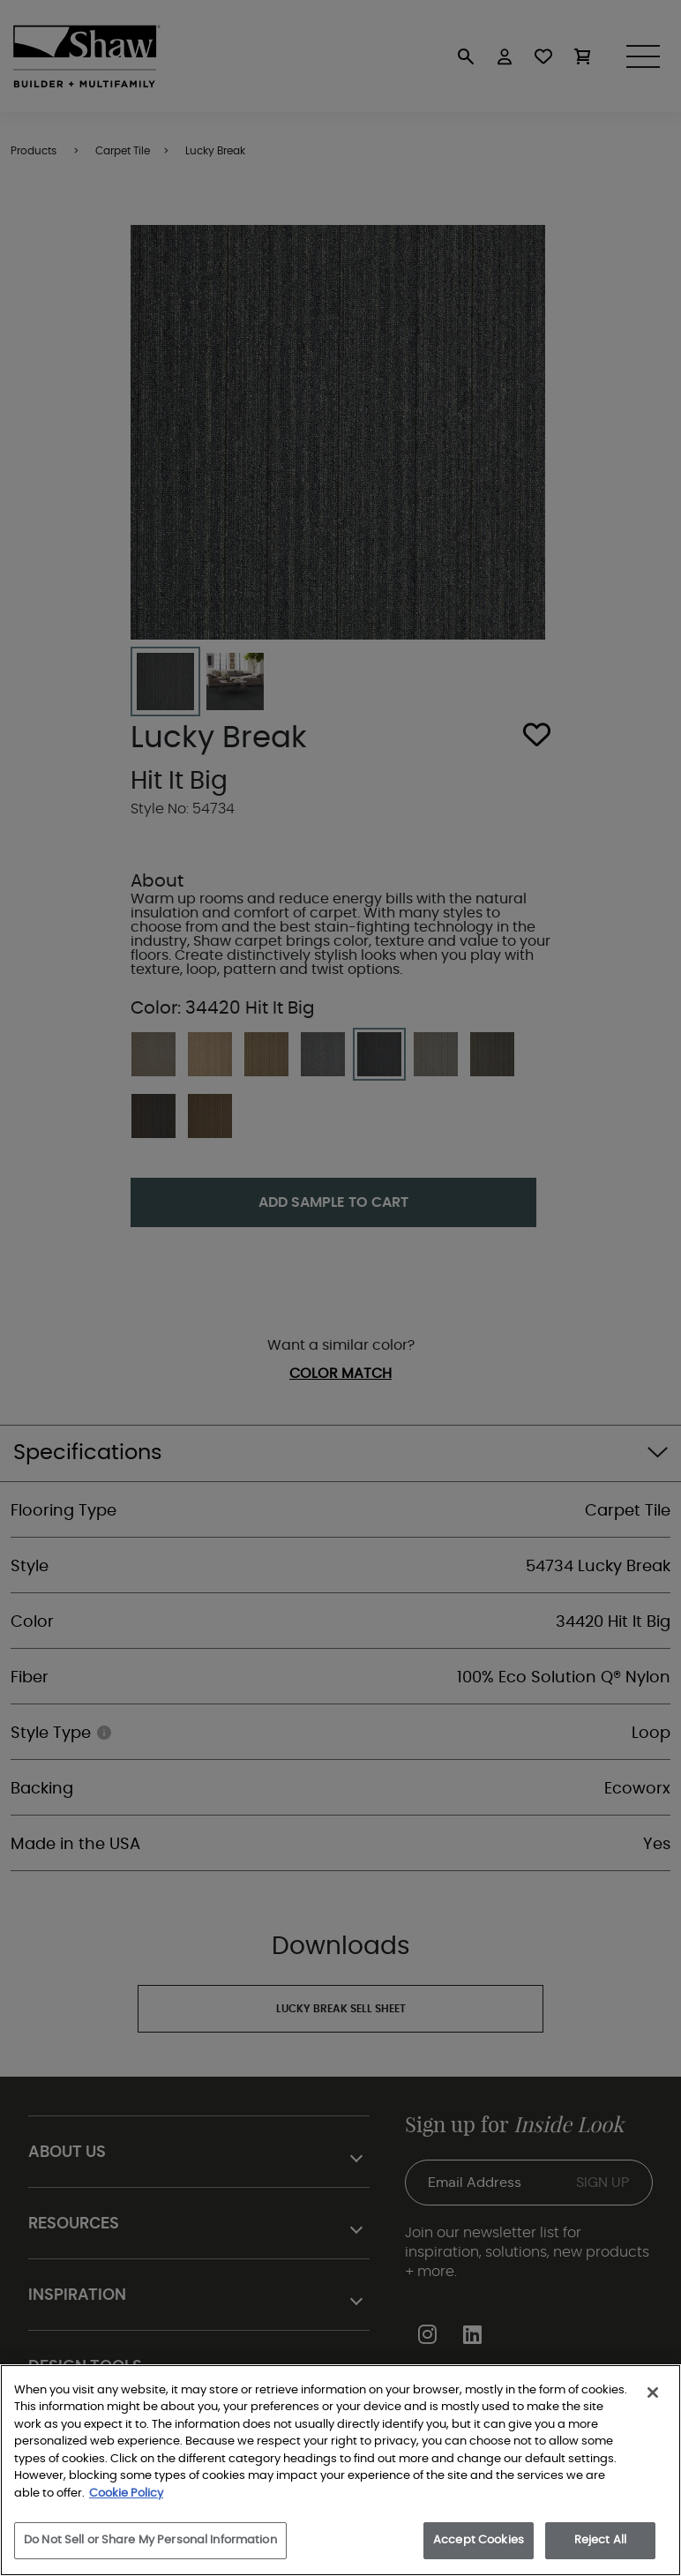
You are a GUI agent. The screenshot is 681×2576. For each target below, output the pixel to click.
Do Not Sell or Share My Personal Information (150, 2540)
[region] (340, 2470)
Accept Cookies (478, 2540)
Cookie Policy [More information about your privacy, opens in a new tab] (126, 2493)
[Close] (652, 2392)
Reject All (600, 2540)
